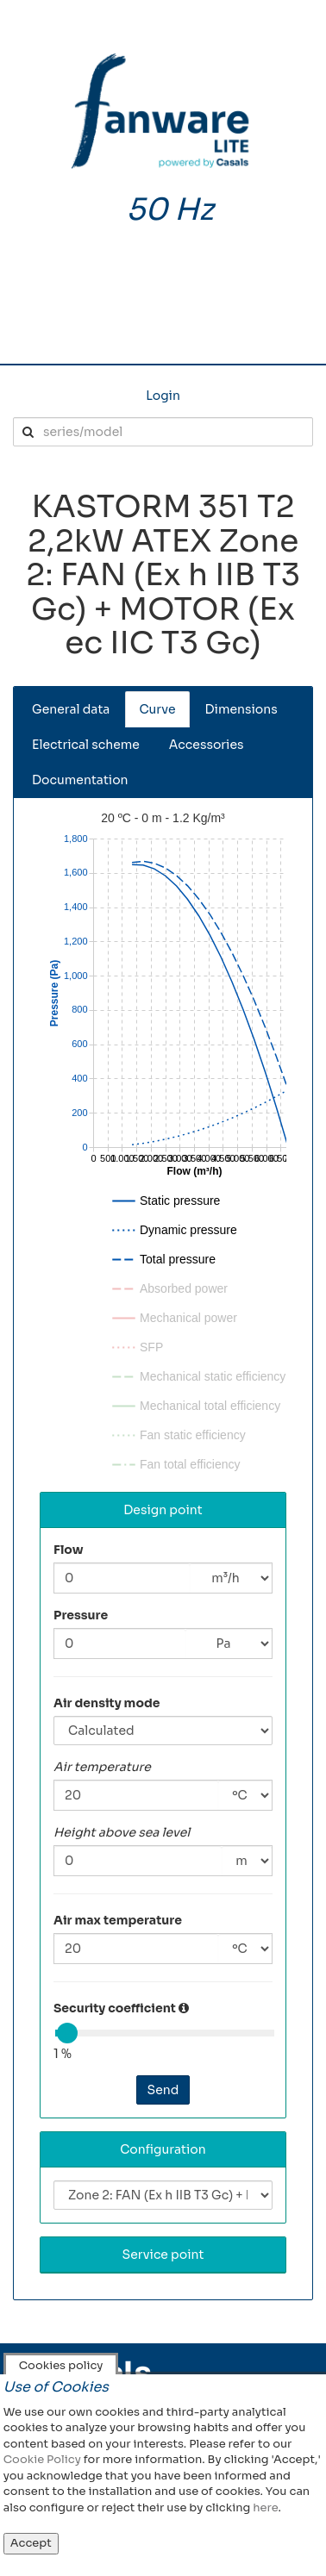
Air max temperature (117, 1920)
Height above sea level (121, 1832)
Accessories (206, 744)
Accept (31, 2542)
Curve (157, 709)
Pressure (80, 1615)
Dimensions (241, 709)
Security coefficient (114, 2008)
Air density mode (106, 1703)
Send (163, 2090)
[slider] (67, 2033)
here (265, 2507)
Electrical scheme (86, 744)
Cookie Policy (42, 2459)
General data (71, 709)
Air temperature (102, 1767)
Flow (68, 1549)
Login (163, 395)
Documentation (80, 780)
